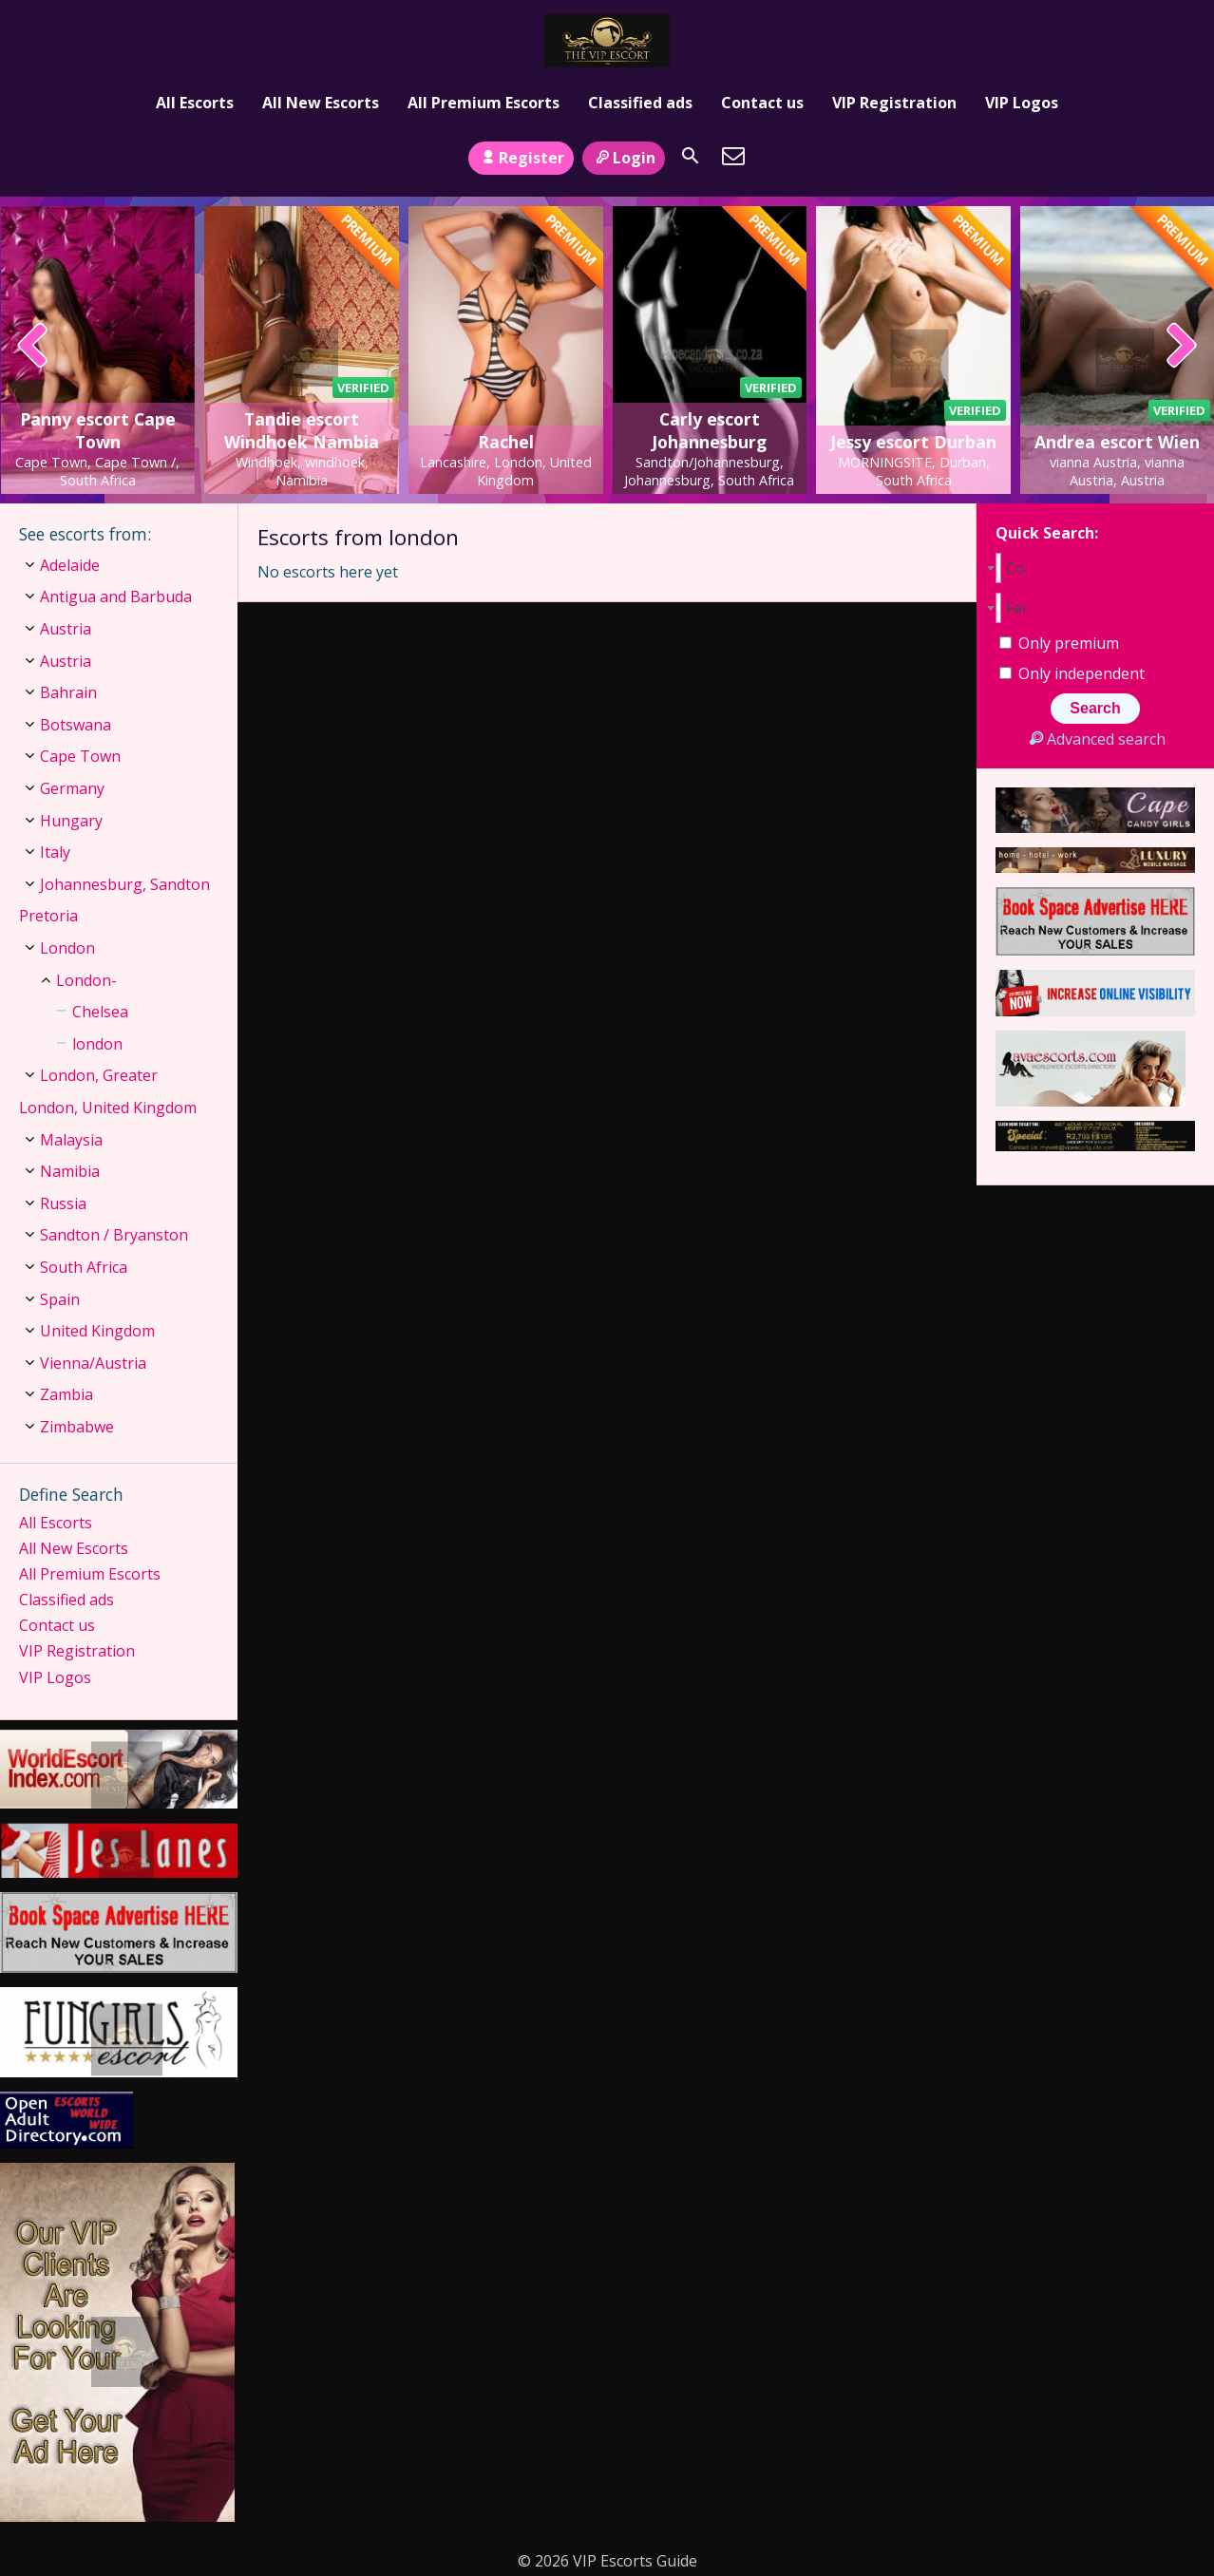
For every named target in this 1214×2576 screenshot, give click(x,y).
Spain (60, 1299)
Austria (65, 628)
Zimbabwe (77, 1426)
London (67, 948)
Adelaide (70, 565)
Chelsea (100, 1011)
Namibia (70, 1171)
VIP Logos (1021, 102)
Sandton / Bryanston (114, 1234)
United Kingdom (97, 1330)
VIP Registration (894, 102)
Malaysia (71, 1139)
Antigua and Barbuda (116, 596)
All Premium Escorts (484, 102)
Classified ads (640, 102)
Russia (63, 1203)
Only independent (1072, 673)
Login (623, 157)
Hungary (71, 820)
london (97, 1043)
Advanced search (1095, 739)
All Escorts (195, 102)
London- (86, 980)
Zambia (66, 1394)
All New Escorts (320, 102)
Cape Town (80, 756)
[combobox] (1095, 568)
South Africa (83, 1267)
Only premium (1059, 643)
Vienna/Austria (93, 1363)
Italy (55, 852)
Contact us (762, 102)
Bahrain (68, 692)
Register (521, 157)
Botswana (75, 724)
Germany (72, 788)
